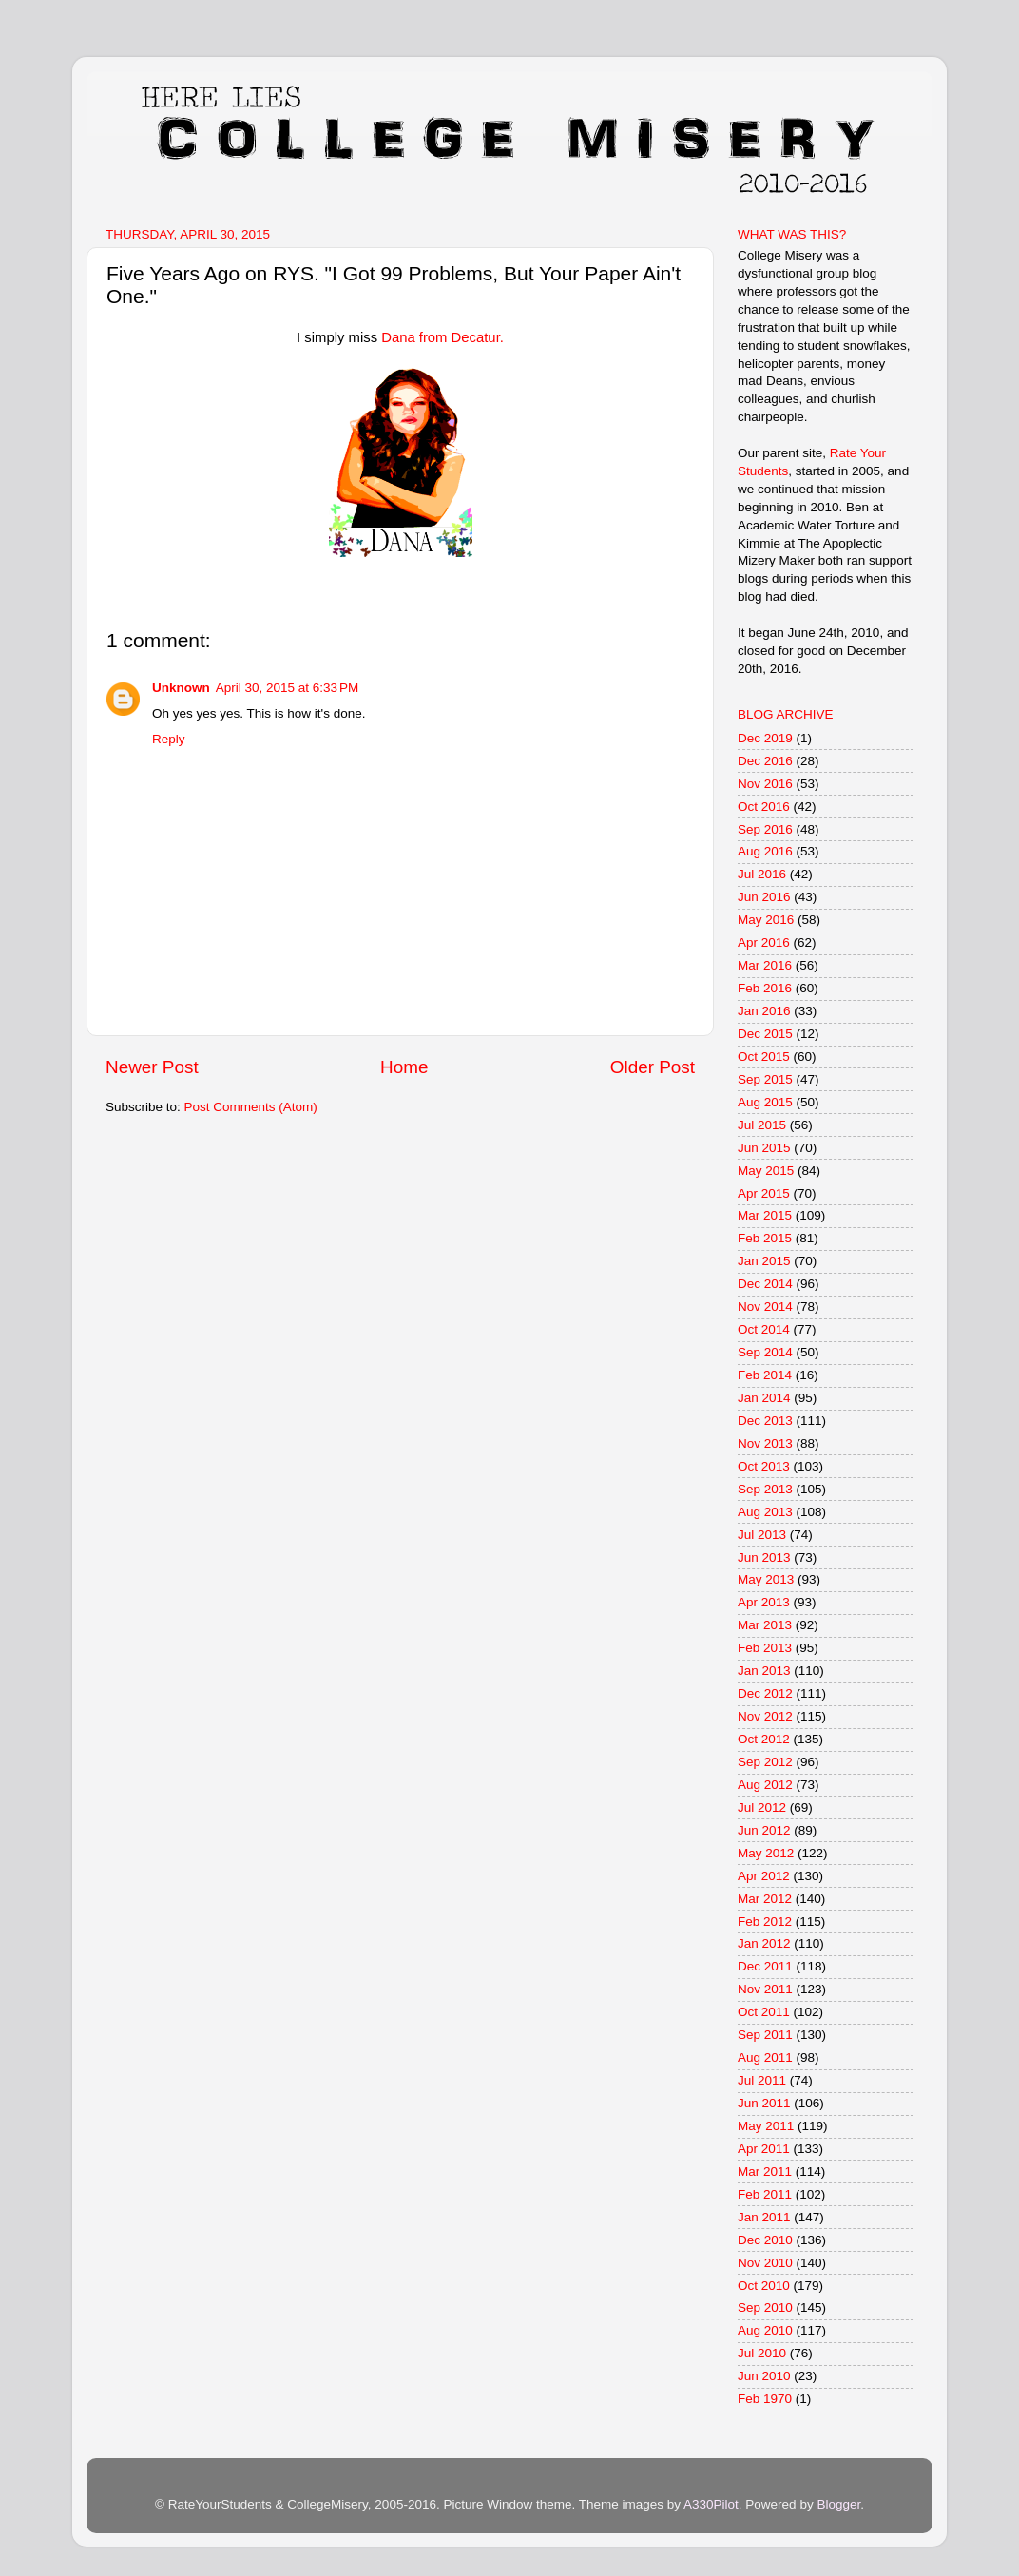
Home (404, 1067)
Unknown (181, 688)
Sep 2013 (765, 1489)
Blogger (838, 2504)
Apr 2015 (764, 1193)
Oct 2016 (764, 806)
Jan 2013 (764, 1670)
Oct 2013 (764, 1466)
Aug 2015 (765, 1102)
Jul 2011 (762, 2080)
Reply (168, 739)
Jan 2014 (764, 1398)
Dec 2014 (765, 1284)
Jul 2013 (762, 1535)
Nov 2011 (765, 1989)
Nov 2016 (765, 784)
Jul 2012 (762, 1807)
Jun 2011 (764, 2103)
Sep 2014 (765, 1352)
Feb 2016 (765, 988)
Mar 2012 (765, 1899)
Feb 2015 (765, 1238)
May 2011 (766, 2126)
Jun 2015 (764, 1148)
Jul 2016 (762, 874)
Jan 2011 (764, 2217)
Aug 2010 (765, 2330)
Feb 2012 (765, 1921)
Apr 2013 (764, 1602)
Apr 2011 (764, 2149)
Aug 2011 (765, 2057)
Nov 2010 (765, 2263)
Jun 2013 (764, 1557)
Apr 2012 (764, 1876)
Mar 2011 (765, 2171)
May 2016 (766, 920)
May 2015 (766, 1170)
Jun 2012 (764, 1830)
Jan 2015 (764, 1261)
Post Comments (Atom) (250, 1107)
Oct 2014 (764, 1329)
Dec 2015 (765, 1034)
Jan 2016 (764, 1011)
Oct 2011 (764, 2012)
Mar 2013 (765, 1625)
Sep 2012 (765, 1762)
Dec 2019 (765, 738)
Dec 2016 (765, 761)
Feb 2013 (765, 1648)
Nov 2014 (765, 1306)
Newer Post (152, 1067)
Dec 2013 (765, 1420)
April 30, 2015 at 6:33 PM (287, 688)
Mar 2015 (765, 1215)
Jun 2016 (764, 897)
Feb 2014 (765, 1375)
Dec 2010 (765, 2240)
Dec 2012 (765, 1693)
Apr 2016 (764, 942)
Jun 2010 (764, 2376)
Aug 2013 (765, 1512)
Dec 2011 (765, 1966)
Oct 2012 (764, 1739)
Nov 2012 (765, 1716)
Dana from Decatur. (442, 337)
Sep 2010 (765, 2307)
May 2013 (766, 1579)
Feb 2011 (765, 2194)
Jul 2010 (762, 2353)
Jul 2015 (762, 1125)
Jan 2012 (764, 1943)
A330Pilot (711, 2504)
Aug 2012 (765, 1785)
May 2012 (766, 1853)
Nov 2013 (765, 1443)
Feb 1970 (765, 2399)
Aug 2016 (765, 851)
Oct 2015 (764, 1056)
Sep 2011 (765, 2035)
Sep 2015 (765, 1079)
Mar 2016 (765, 965)
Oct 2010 (764, 2285)
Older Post (652, 1067)
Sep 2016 (765, 829)
